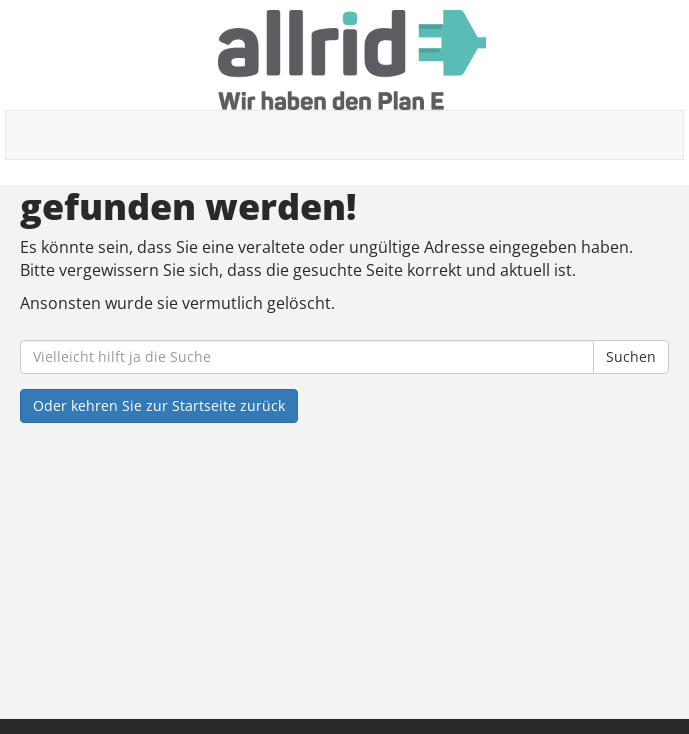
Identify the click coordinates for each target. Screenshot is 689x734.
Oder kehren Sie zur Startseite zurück (159, 405)
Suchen (631, 356)
